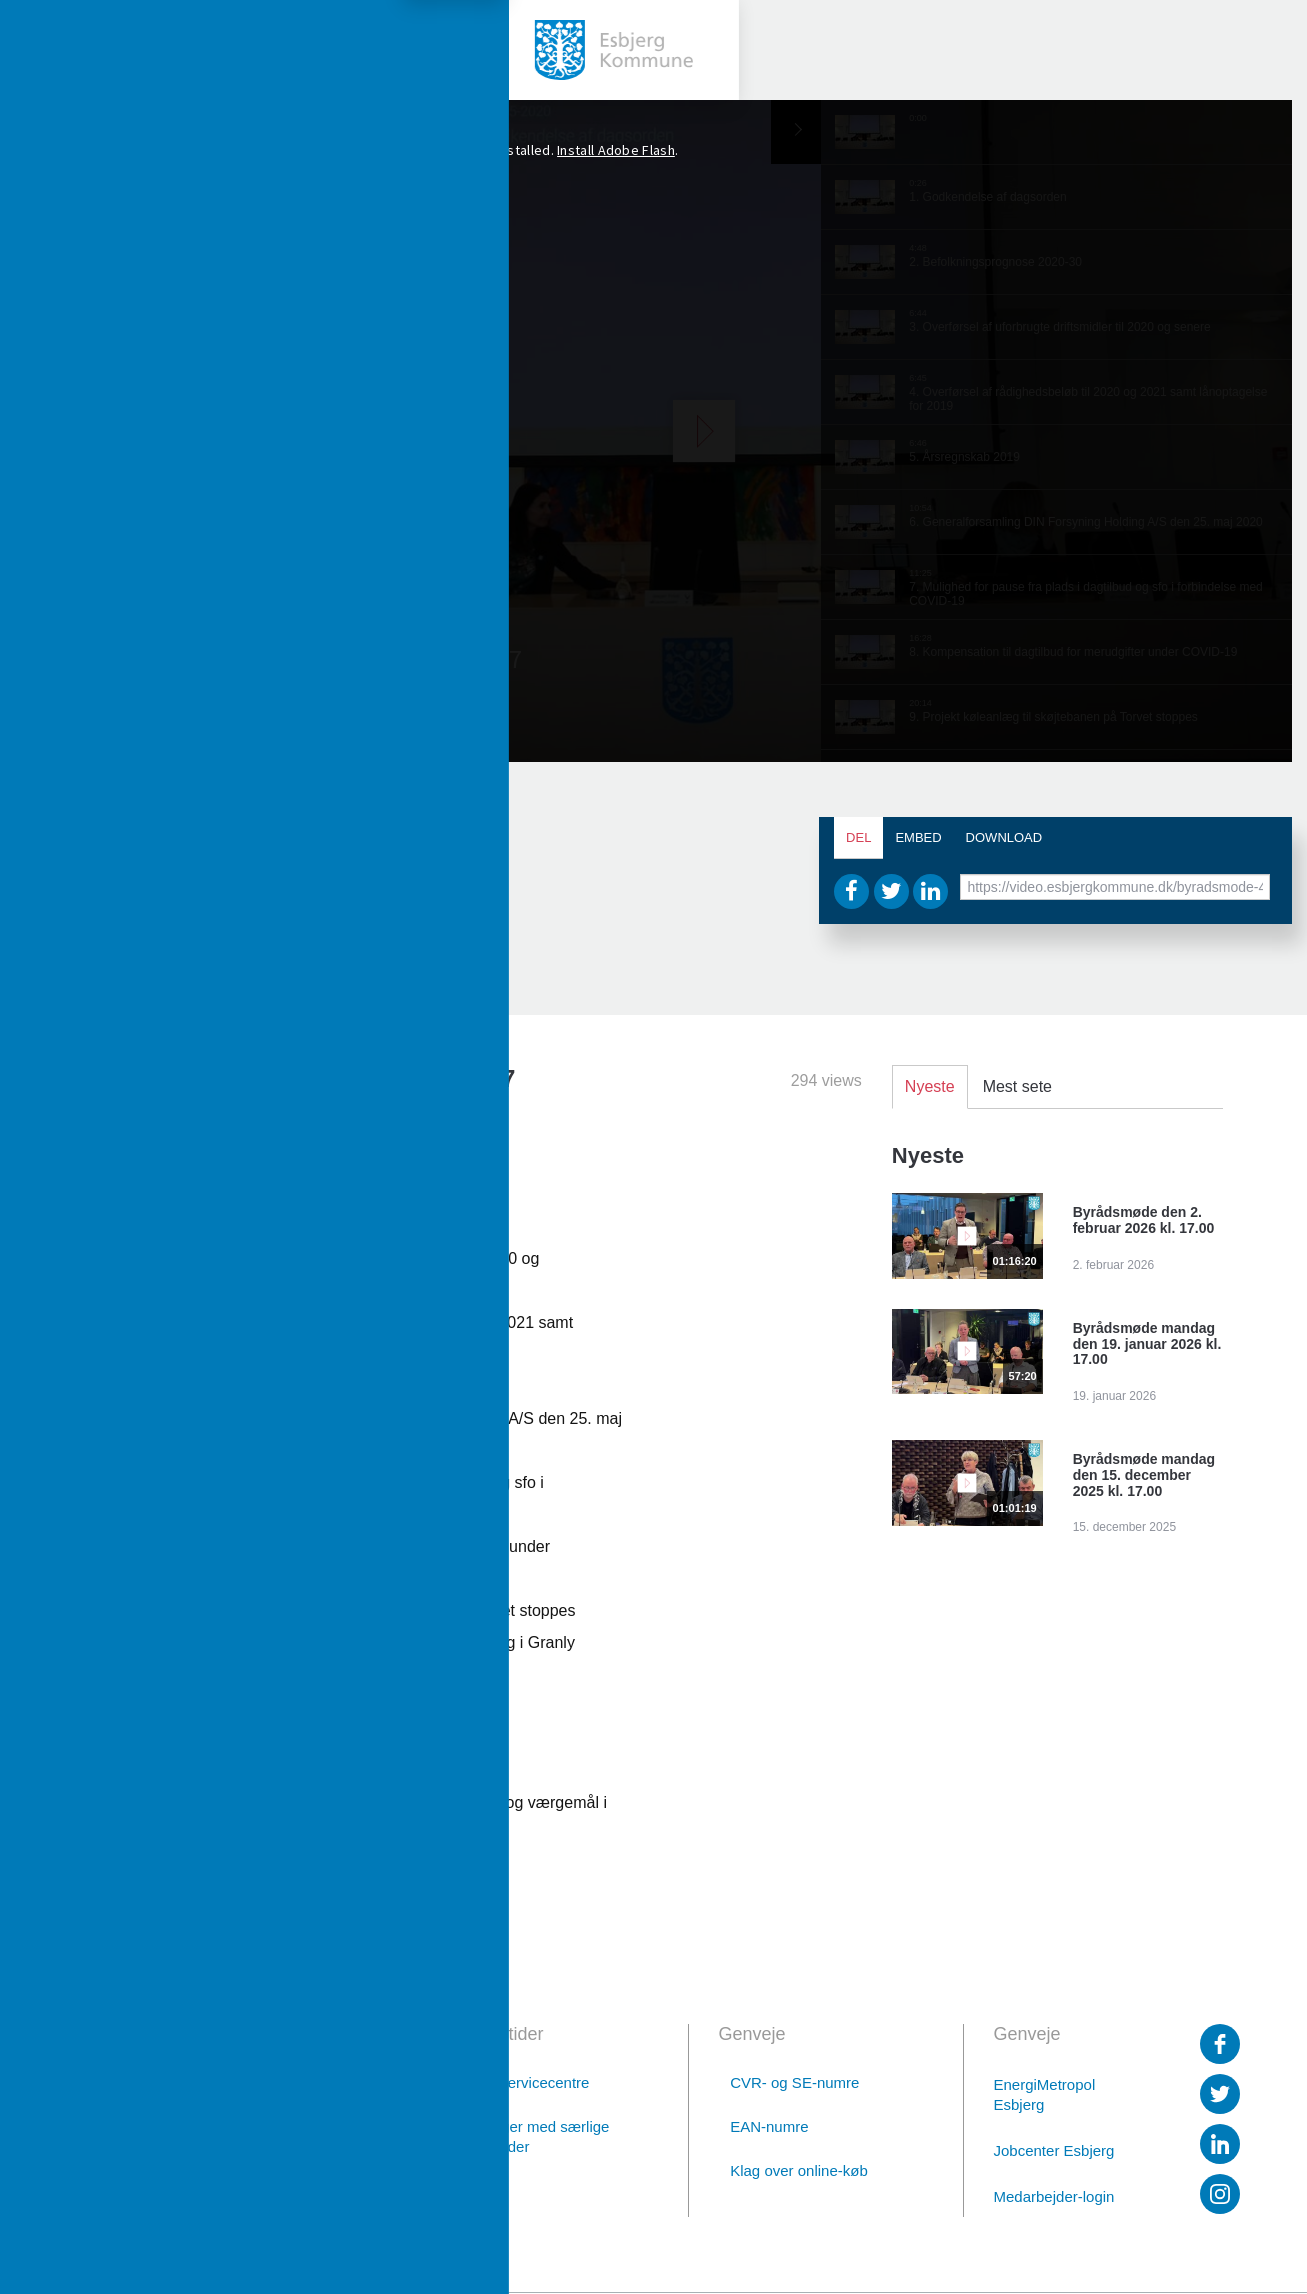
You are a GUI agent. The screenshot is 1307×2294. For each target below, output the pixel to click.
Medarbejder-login (1054, 2196)
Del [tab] (858, 837)
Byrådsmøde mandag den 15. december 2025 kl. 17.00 (1144, 1475)
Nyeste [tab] (930, 1086)
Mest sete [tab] (1017, 1086)
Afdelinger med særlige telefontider (532, 2136)
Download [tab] (1004, 837)
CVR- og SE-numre (794, 2082)
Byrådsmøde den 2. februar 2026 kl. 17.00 (1144, 1220)
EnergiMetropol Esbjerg (1045, 2094)
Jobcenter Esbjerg (1054, 2150)
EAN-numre (769, 2126)
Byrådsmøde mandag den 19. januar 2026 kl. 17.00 (1147, 1344)
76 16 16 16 (248, 2139)
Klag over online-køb (799, 2170)
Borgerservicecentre (522, 2082)
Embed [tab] (918, 837)
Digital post (250, 2191)
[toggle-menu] (50, 50)
